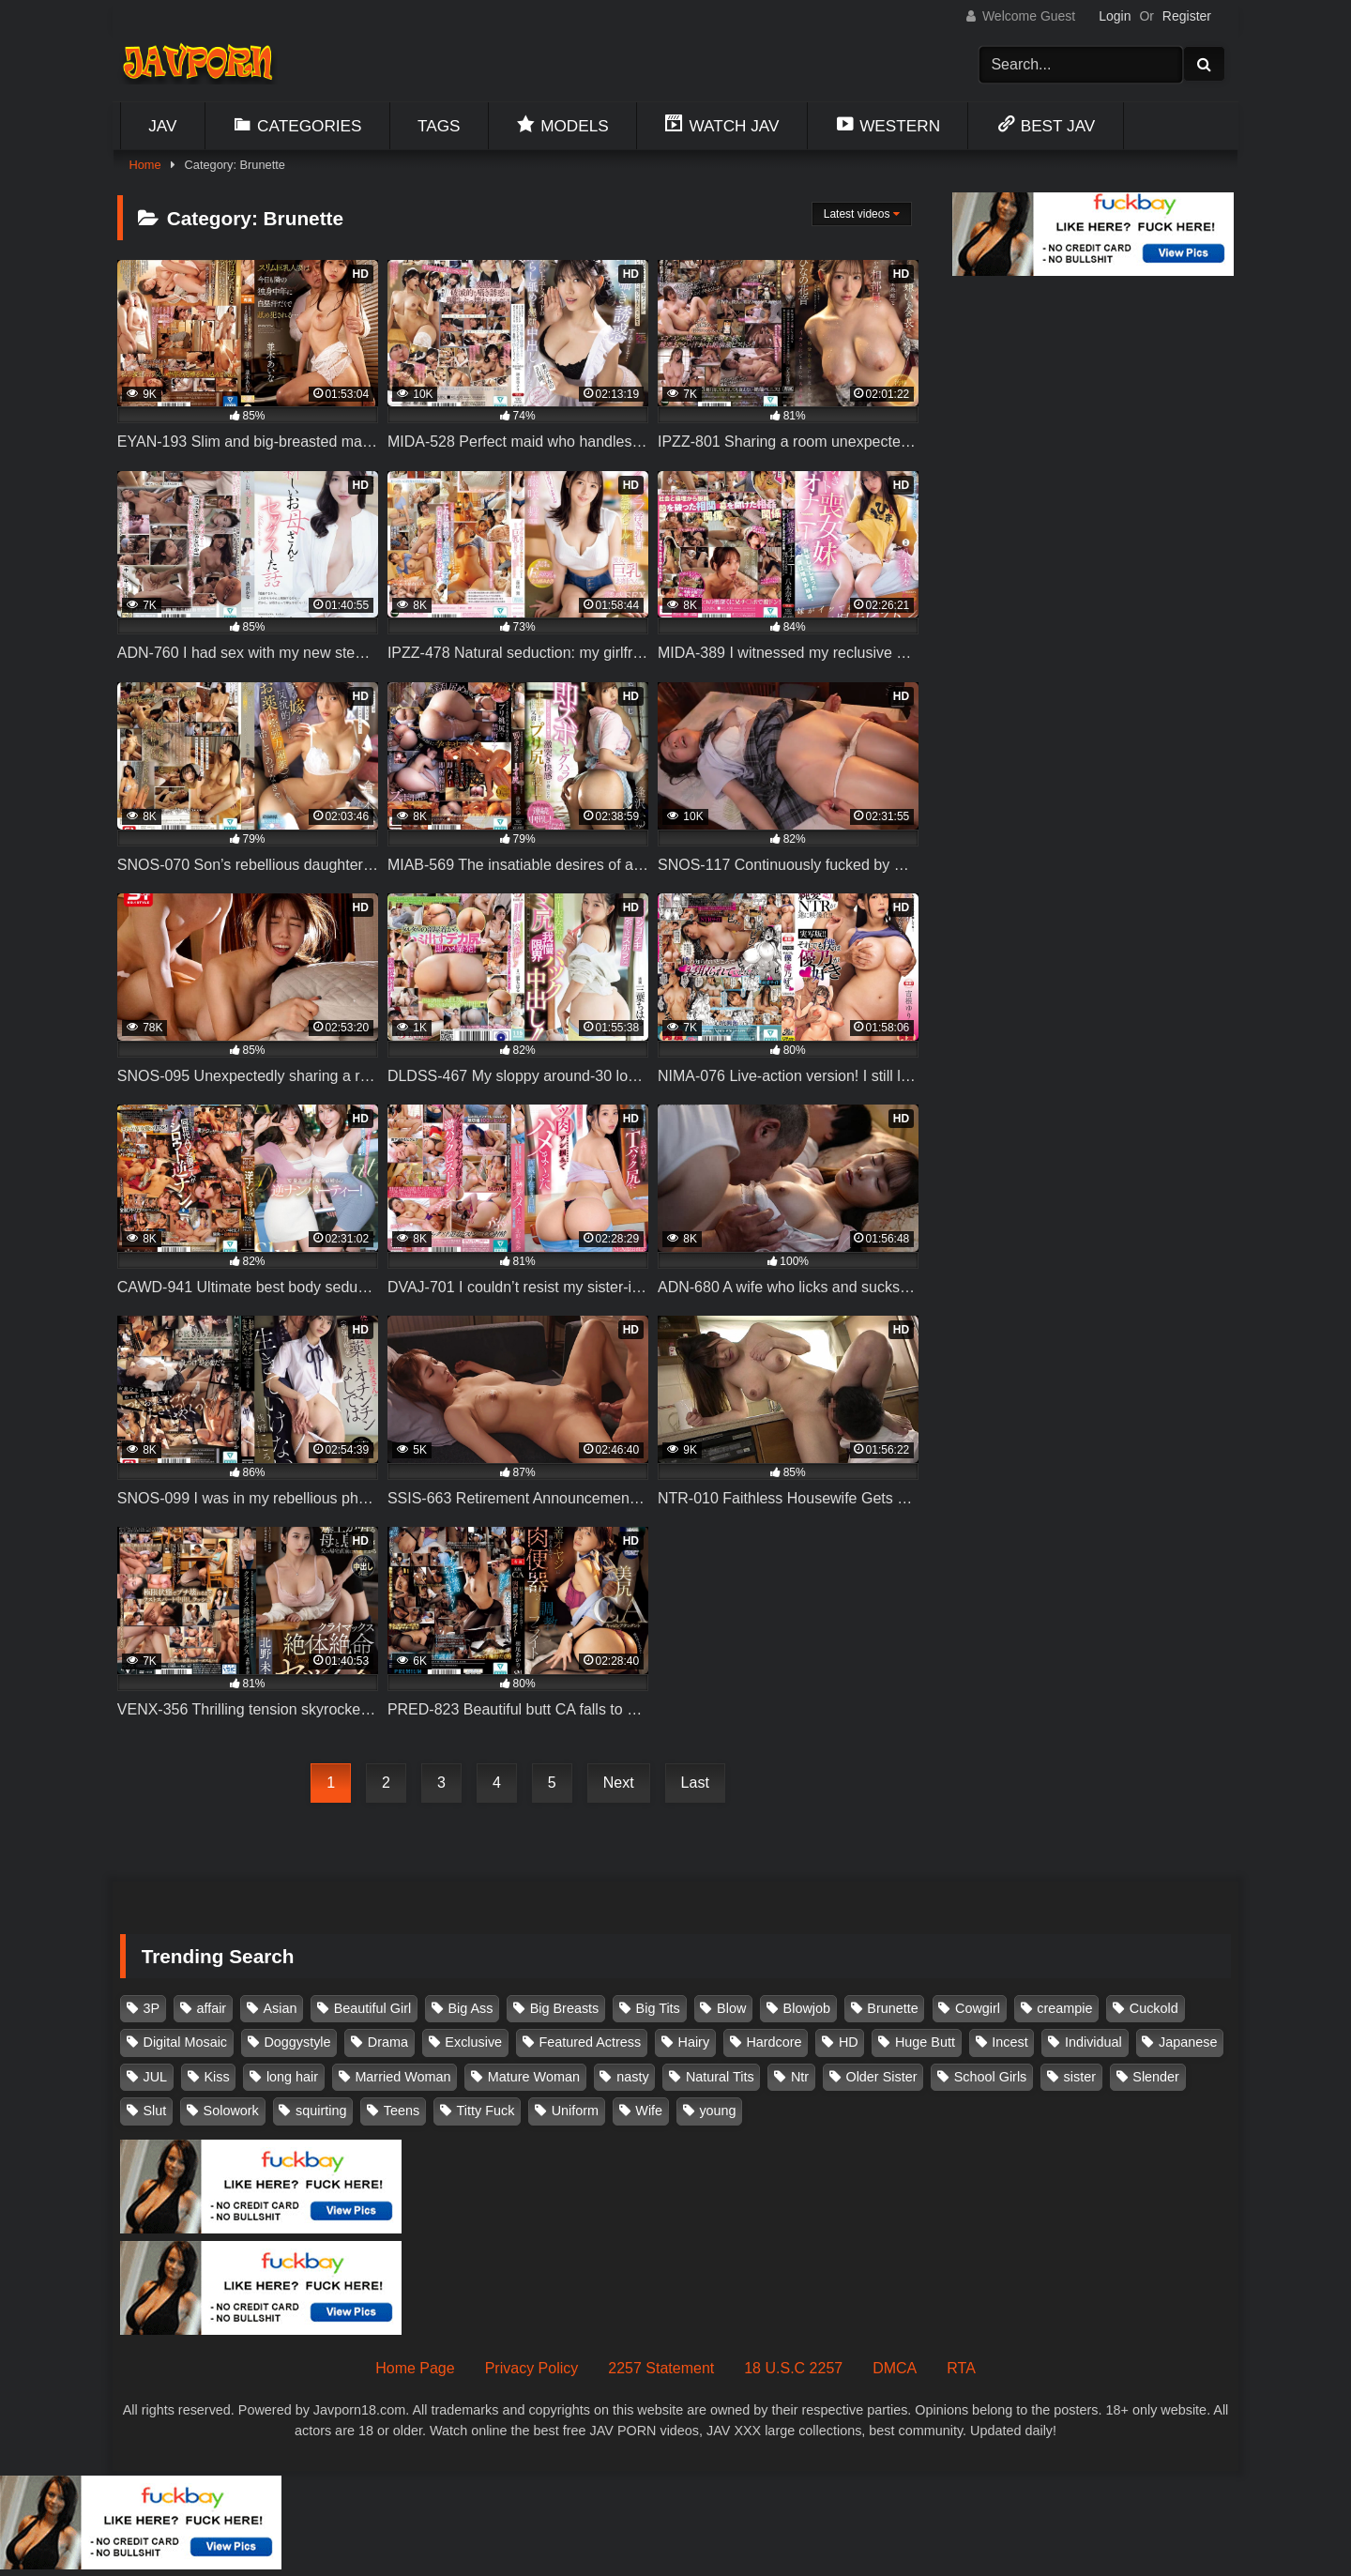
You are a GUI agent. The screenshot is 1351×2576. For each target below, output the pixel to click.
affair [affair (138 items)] (211, 2008)
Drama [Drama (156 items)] (388, 2042)
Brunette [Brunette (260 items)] (892, 2008)
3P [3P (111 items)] (152, 2008)
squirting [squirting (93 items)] (321, 2110)
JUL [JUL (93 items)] (156, 2076)
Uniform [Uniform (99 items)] (575, 2110)
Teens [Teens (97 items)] (401, 2110)
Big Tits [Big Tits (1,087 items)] (658, 2008)
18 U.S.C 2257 (793, 2368)
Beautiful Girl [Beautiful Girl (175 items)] (372, 2008)
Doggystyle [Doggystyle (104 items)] (297, 2042)
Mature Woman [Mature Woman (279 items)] (534, 2076)
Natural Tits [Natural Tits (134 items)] (720, 2076)
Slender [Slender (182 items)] (1155, 2076)
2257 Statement (661, 2368)
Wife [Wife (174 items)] (648, 2110)
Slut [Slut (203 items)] (155, 2110)
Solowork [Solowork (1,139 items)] (231, 2110)
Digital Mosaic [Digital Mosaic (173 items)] (186, 2042)
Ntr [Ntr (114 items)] (800, 2076)
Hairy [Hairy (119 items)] (694, 2042)
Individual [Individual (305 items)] (1093, 2042)
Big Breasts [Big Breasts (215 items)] (565, 2008)
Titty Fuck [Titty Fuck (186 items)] (486, 2110)
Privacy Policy (532, 2368)
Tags (439, 125)
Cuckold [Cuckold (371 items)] (1154, 2008)
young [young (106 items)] (717, 2110)
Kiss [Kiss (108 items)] (216, 2076)
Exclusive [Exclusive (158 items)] (473, 2042)
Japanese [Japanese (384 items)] (1188, 2042)
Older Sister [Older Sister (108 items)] (881, 2076)
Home (144, 165)
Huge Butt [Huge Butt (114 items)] (925, 2042)
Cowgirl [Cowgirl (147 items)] (977, 2008)
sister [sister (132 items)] (1080, 2076)
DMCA (895, 2368)
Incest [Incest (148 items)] (1009, 2042)
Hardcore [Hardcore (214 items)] (773, 2042)
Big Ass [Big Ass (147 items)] (470, 2008)
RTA (961, 2368)
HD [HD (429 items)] (848, 2042)
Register (1186, 15)
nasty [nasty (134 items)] (632, 2076)
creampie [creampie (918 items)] (1064, 2008)
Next (618, 1783)
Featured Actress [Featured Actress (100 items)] (590, 2042)
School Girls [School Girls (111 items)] (990, 2076)
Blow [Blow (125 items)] (731, 2008)
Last (695, 1783)
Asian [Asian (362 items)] (279, 2008)
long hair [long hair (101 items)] (292, 2076)
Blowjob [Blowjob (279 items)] (806, 2008)
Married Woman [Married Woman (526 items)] (402, 2076)
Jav (162, 125)
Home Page (415, 2368)
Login (1115, 15)
